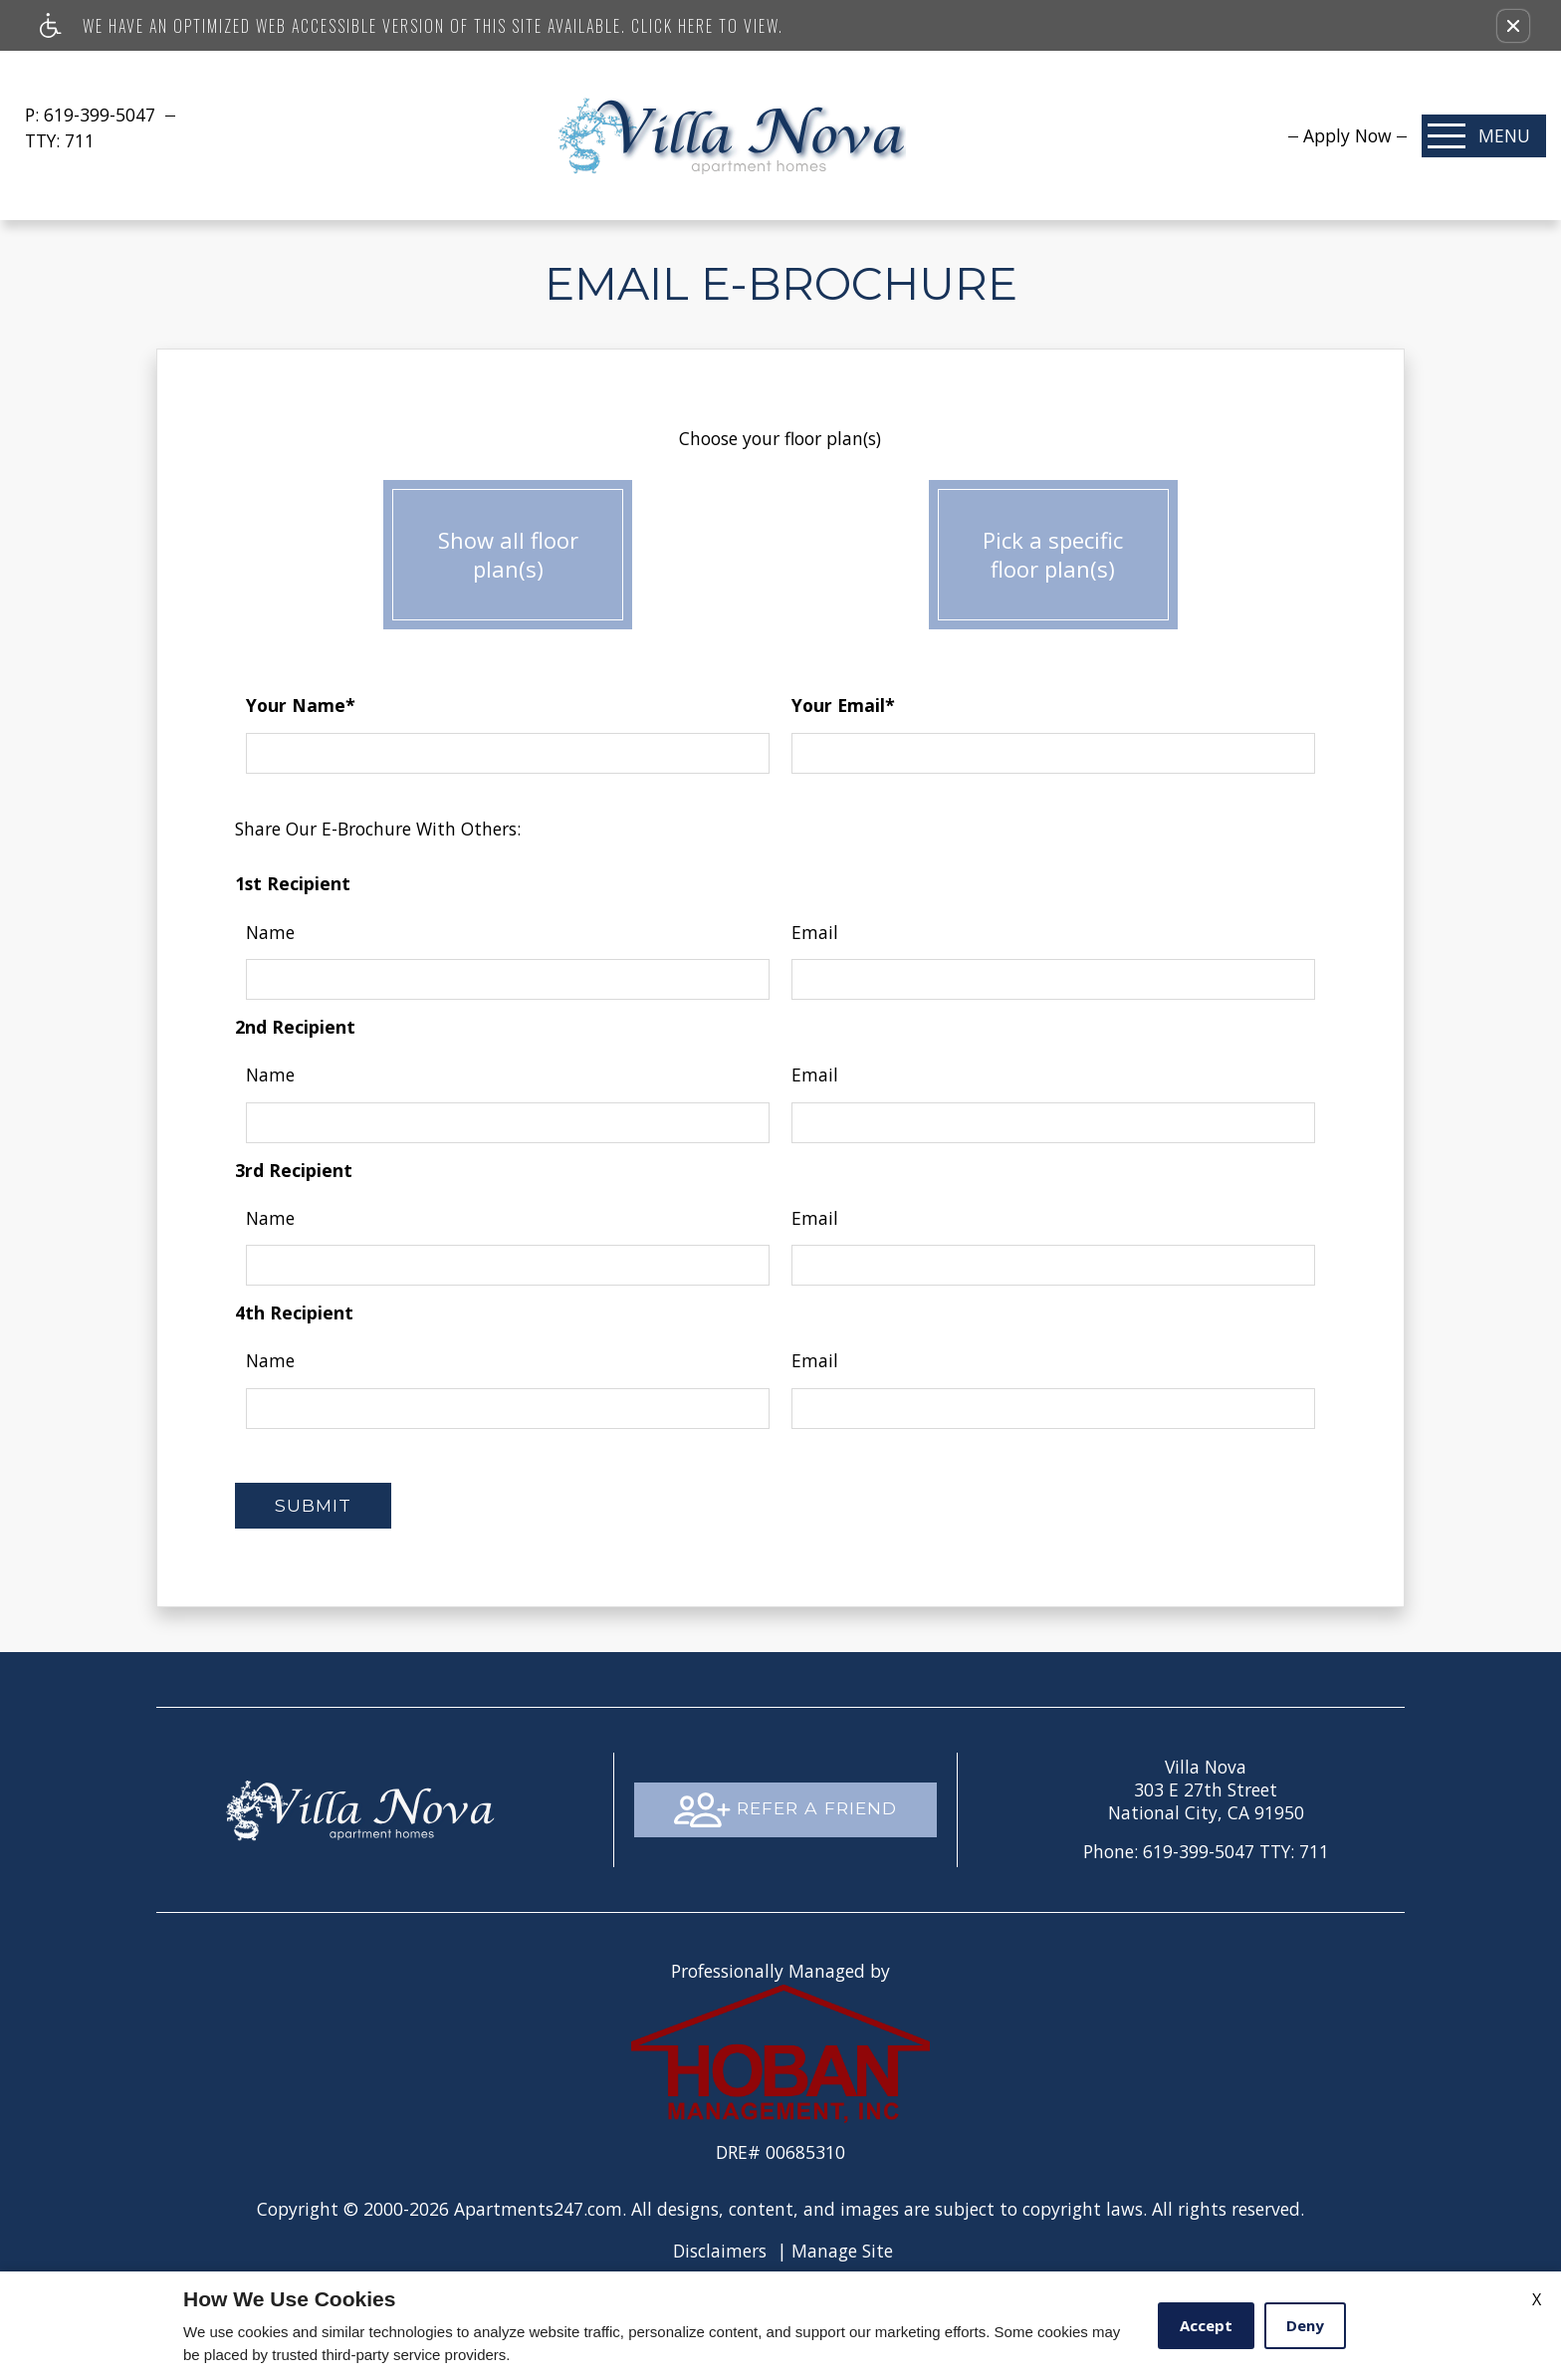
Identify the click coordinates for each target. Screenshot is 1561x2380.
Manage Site (842, 2250)
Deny (1305, 2325)
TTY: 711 (1206, 1851)
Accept (1206, 2325)
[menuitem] (1347, 135)
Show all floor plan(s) (507, 555)
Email (814, 932)
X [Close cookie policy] (1536, 2299)
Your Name (300, 705)
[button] (1513, 26)
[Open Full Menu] (1484, 136)
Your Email (843, 705)
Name (270, 932)
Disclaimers (720, 2250)
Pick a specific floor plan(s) (1053, 555)
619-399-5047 (102, 114)
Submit (313, 1505)
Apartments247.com (538, 2209)
